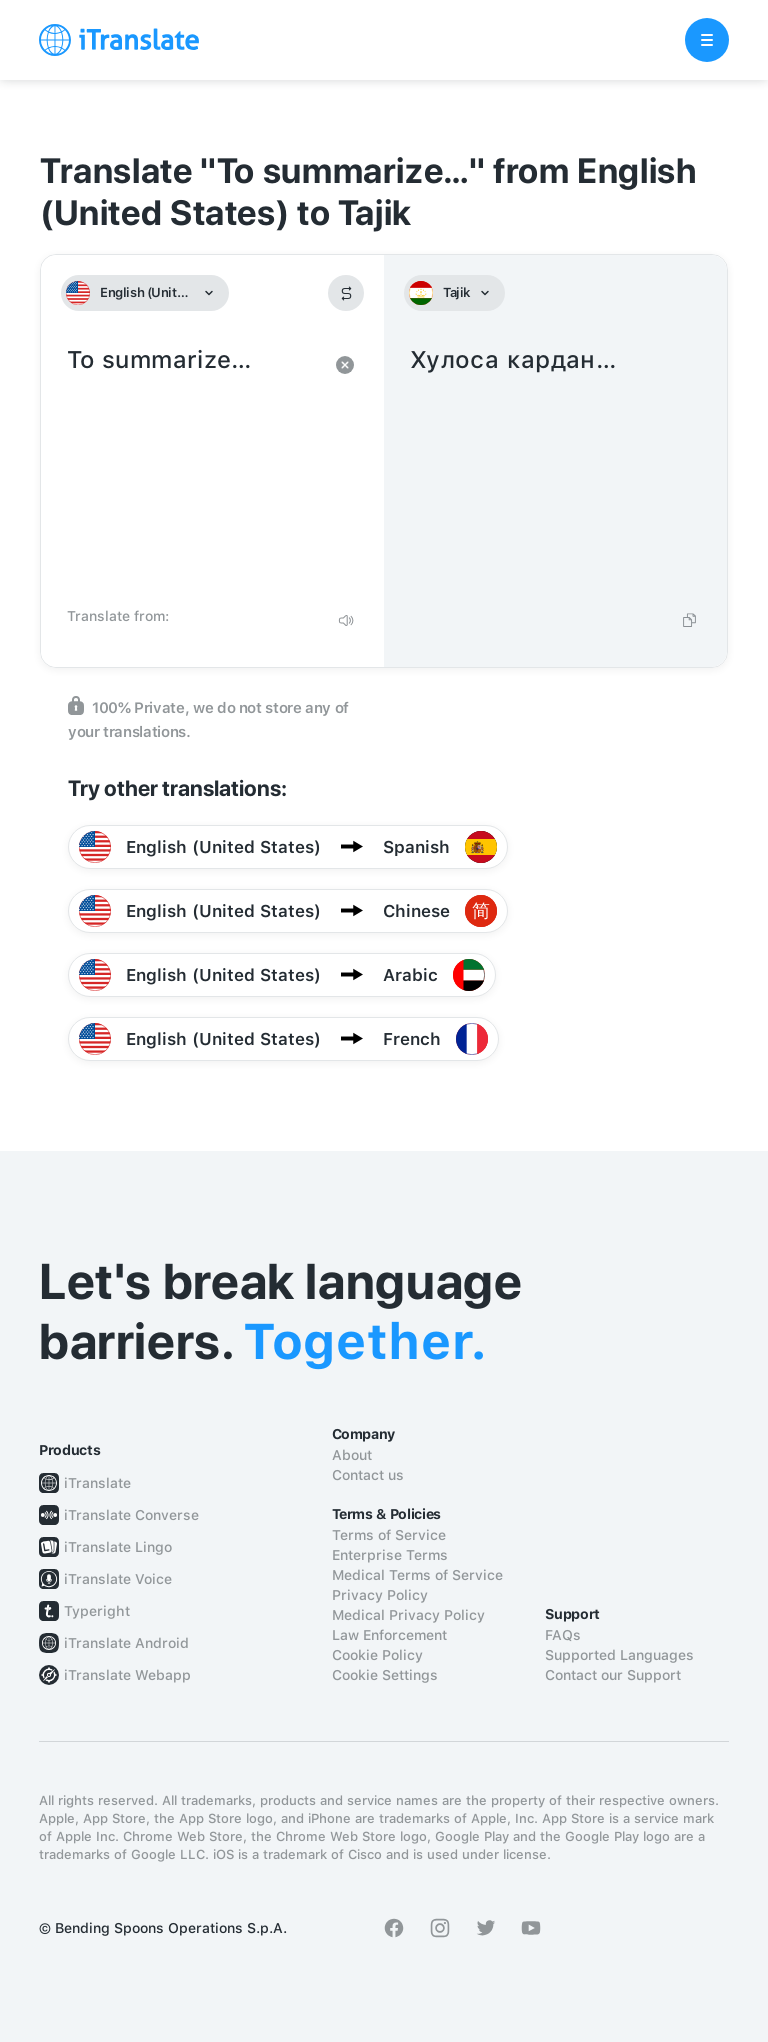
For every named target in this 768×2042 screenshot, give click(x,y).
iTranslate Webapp (127, 1675)
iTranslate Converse (131, 1515)
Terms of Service (389, 1535)
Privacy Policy (380, 1595)
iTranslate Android (126, 1643)
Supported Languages (619, 1655)
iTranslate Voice (118, 1579)
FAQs (563, 1635)
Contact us (368, 1475)
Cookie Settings (385, 1675)
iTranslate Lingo (118, 1547)
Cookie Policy (377, 1655)
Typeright (97, 1611)
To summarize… (192, 470)
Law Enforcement (389, 1635)
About (352, 1455)
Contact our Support (613, 1675)
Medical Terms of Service (417, 1575)
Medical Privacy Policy (408, 1615)
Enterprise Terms (390, 1555)
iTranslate (97, 1483)
